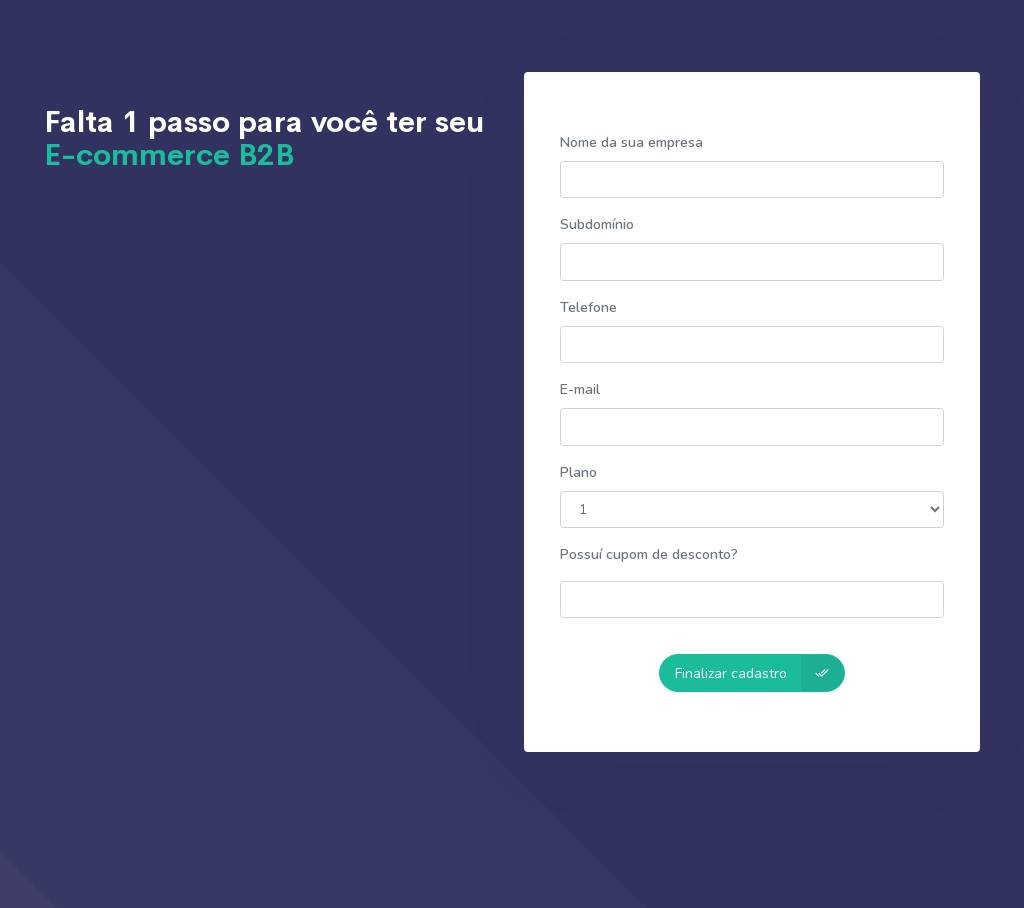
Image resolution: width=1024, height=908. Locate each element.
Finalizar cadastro (759, 672)
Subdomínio (597, 224)
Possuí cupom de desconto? (649, 554)
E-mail (580, 389)
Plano (578, 472)
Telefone (588, 307)
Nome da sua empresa (631, 142)
